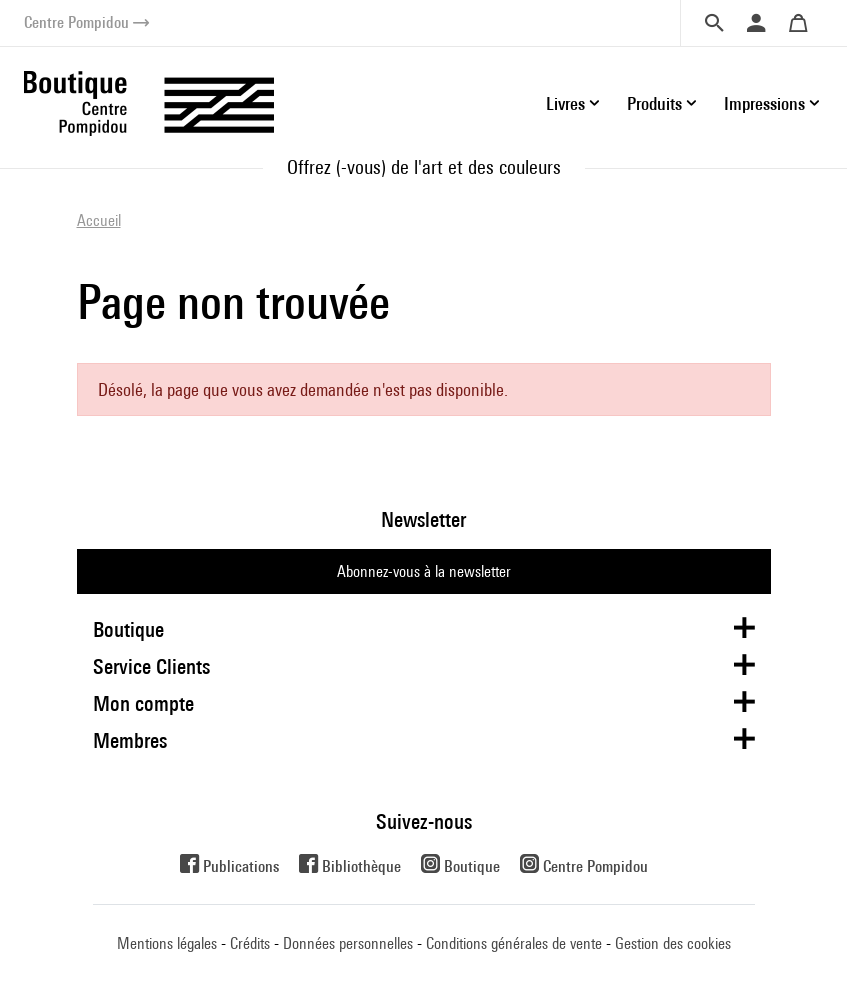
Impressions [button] (764, 103)
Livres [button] (565, 103)
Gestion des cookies (673, 943)
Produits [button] (654, 103)
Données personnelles (348, 943)
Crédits (250, 943)
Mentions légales (167, 943)
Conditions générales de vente (514, 943)
